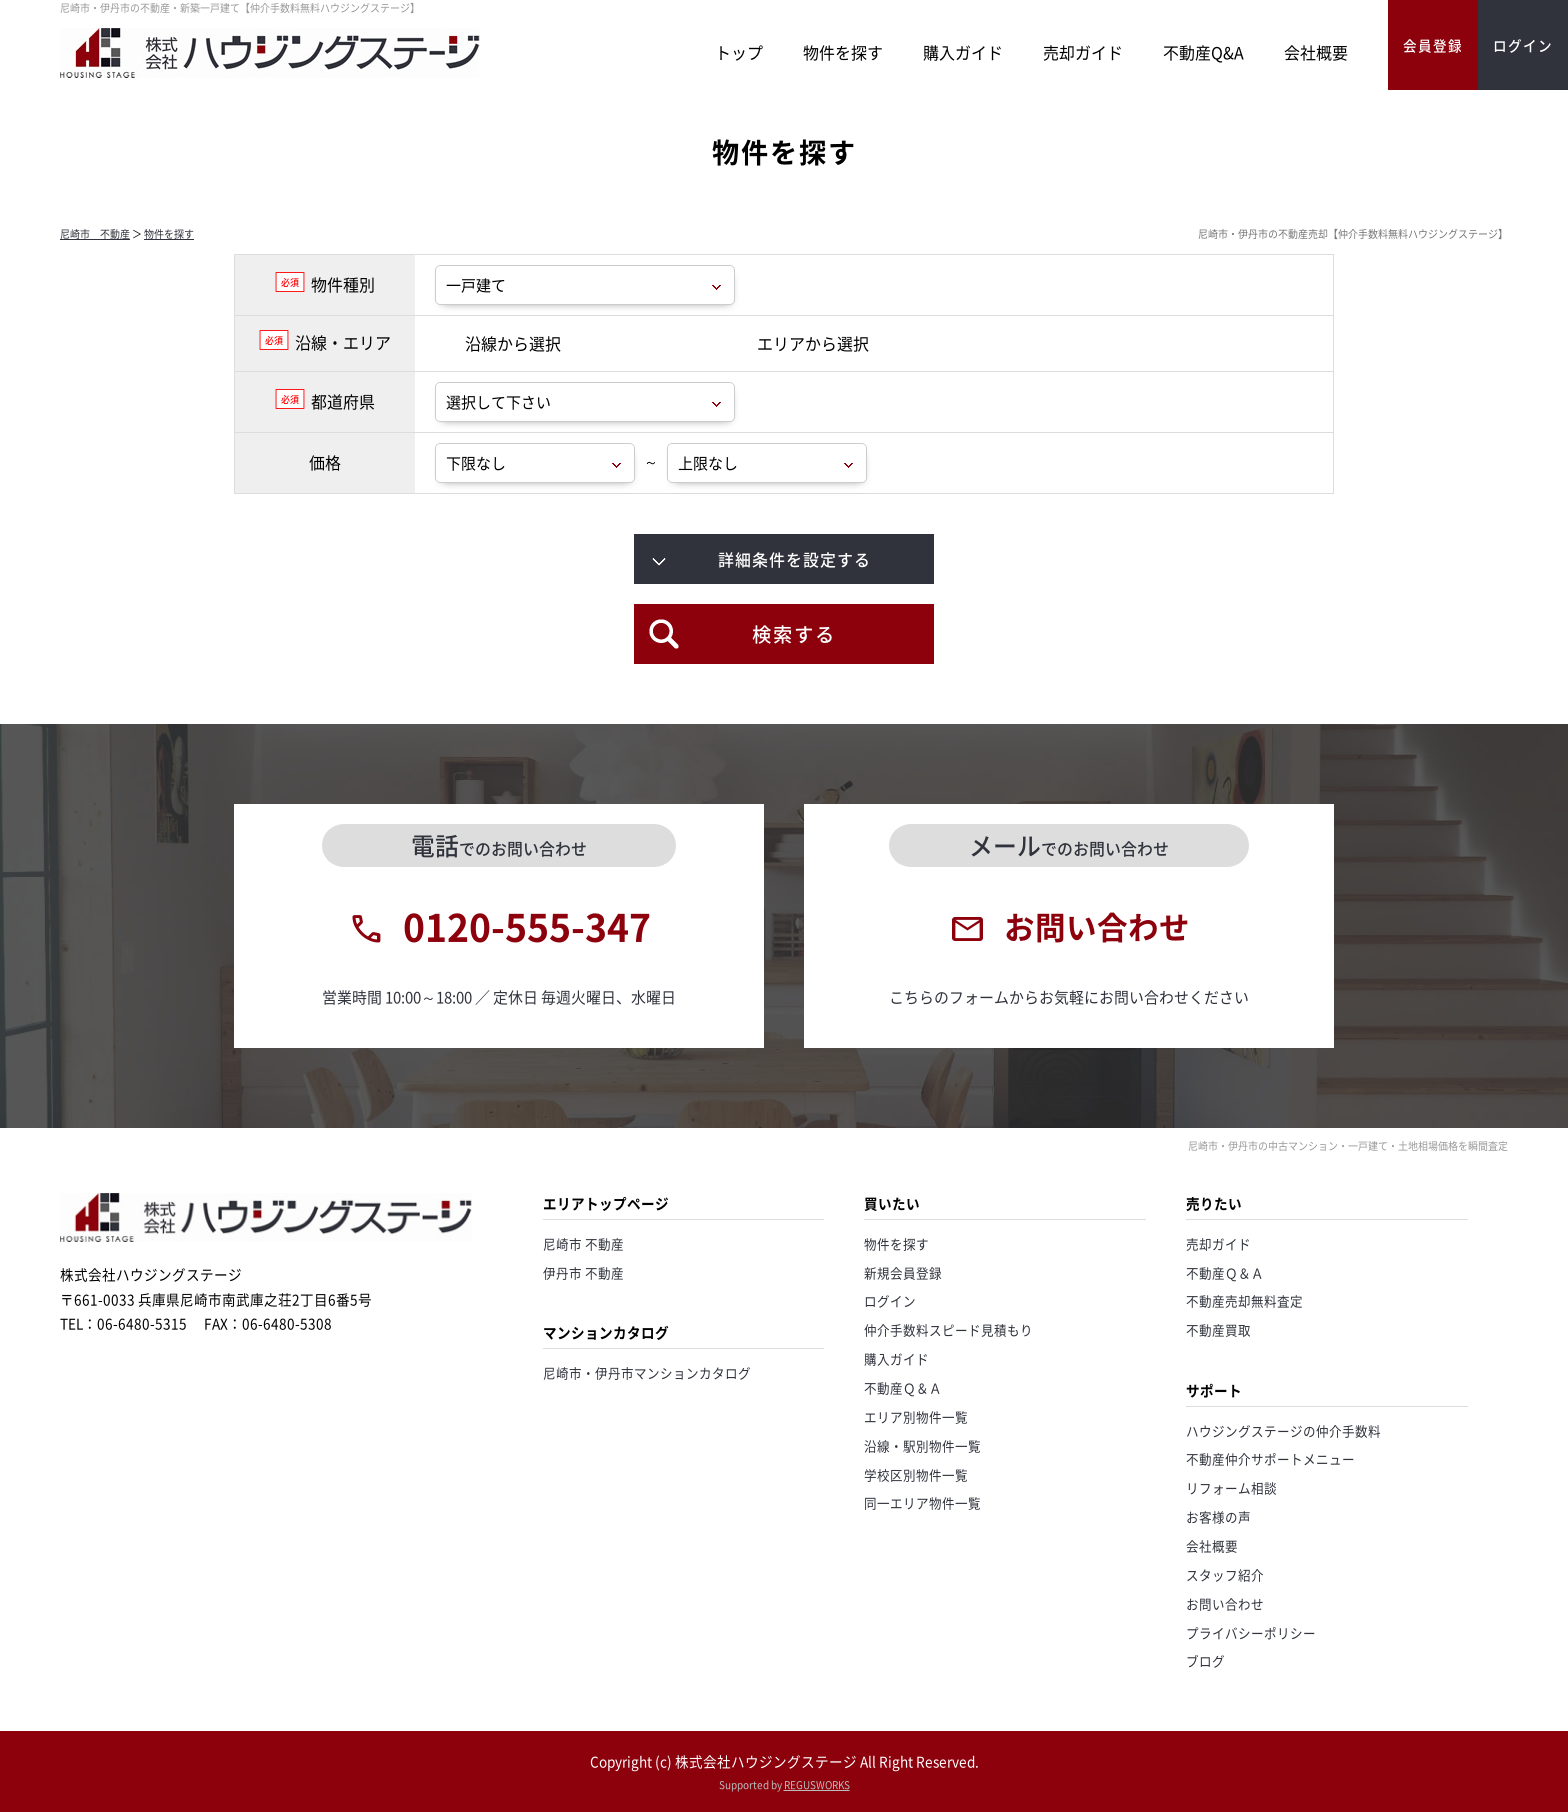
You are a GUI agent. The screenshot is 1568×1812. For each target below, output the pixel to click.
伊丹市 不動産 (583, 1272)
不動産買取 (1218, 1329)
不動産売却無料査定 (1244, 1300)
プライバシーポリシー (1251, 1632)
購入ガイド (963, 52)
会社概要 (1316, 52)
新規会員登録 (903, 1272)
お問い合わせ (1225, 1603)
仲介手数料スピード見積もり (948, 1329)
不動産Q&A (1203, 52)
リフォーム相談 (1231, 1487)
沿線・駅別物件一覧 (922, 1445)
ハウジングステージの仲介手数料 (1283, 1430)
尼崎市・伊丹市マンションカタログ (647, 1372)
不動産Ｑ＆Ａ (903, 1387)
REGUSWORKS (817, 1784)
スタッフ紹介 (1225, 1574)
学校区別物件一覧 (916, 1474)
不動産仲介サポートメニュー (1270, 1458)
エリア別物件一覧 (916, 1416)
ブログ (1205, 1660)
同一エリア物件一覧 (922, 1502)
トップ (739, 52)
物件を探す (843, 52)
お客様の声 (1218, 1516)
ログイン (890, 1300)
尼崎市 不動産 (95, 233)
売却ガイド (1083, 52)
